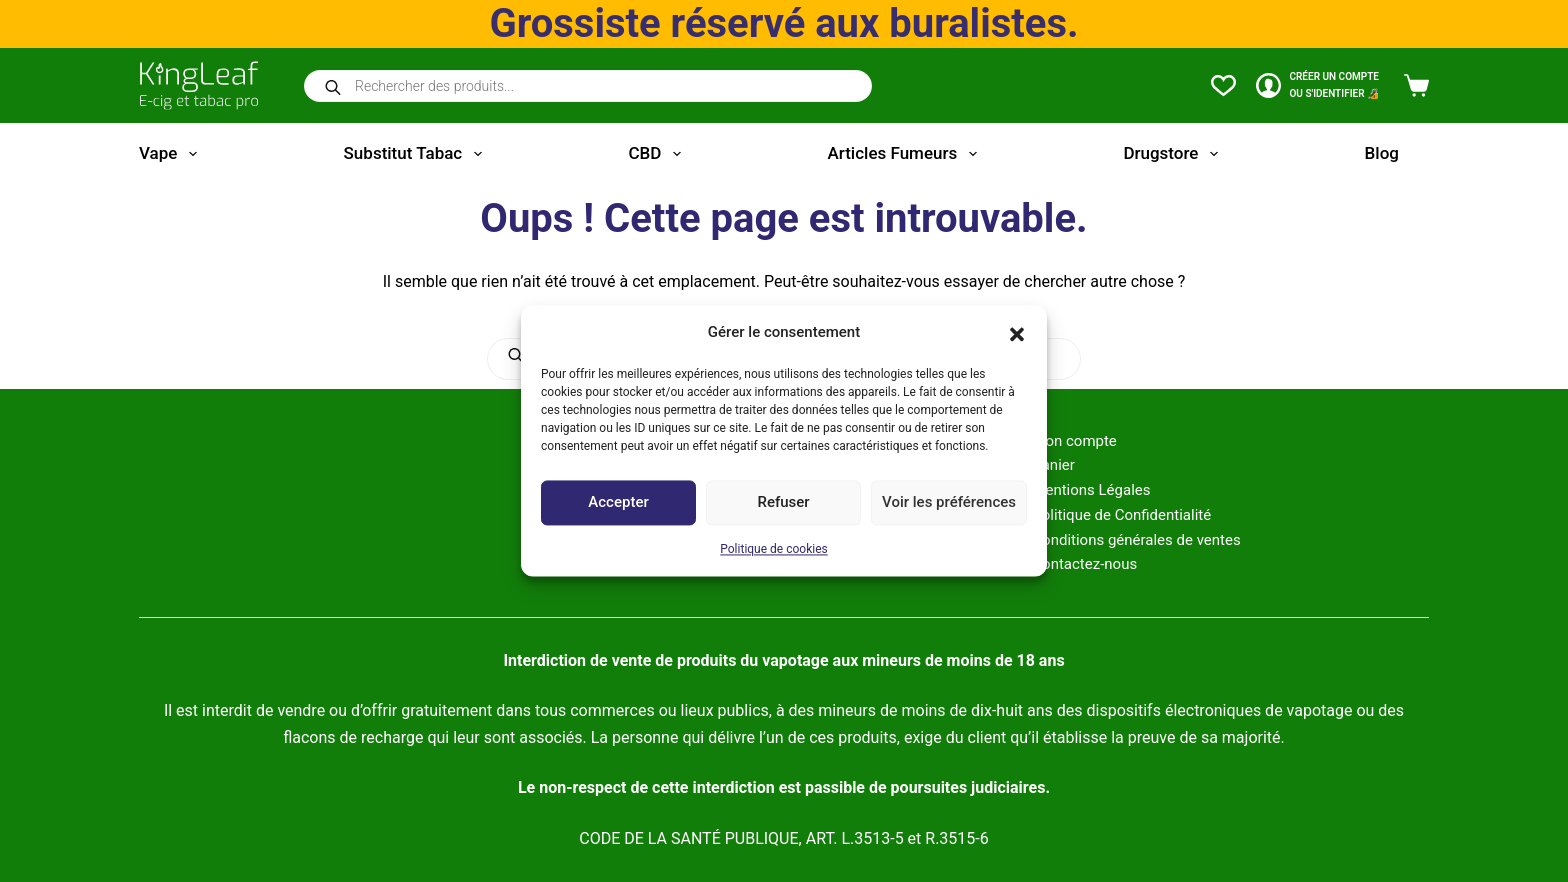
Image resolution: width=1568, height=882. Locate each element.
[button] (1017, 333)
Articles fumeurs (906, 154)
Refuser (783, 503)
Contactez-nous (1084, 564)
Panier (1053, 465)
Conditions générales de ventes (1136, 540)
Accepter (618, 503)
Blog (1382, 153)
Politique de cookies (773, 549)
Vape (172, 154)
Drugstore (1174, 154)
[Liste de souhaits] (1223, 85)
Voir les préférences (949, 503)
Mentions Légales (1091, 490)
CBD (658, 154)
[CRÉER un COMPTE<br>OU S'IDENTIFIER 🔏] (1317, 85)
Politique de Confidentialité (1121, 515)
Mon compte (1074, 441)
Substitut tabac (417, 154)
